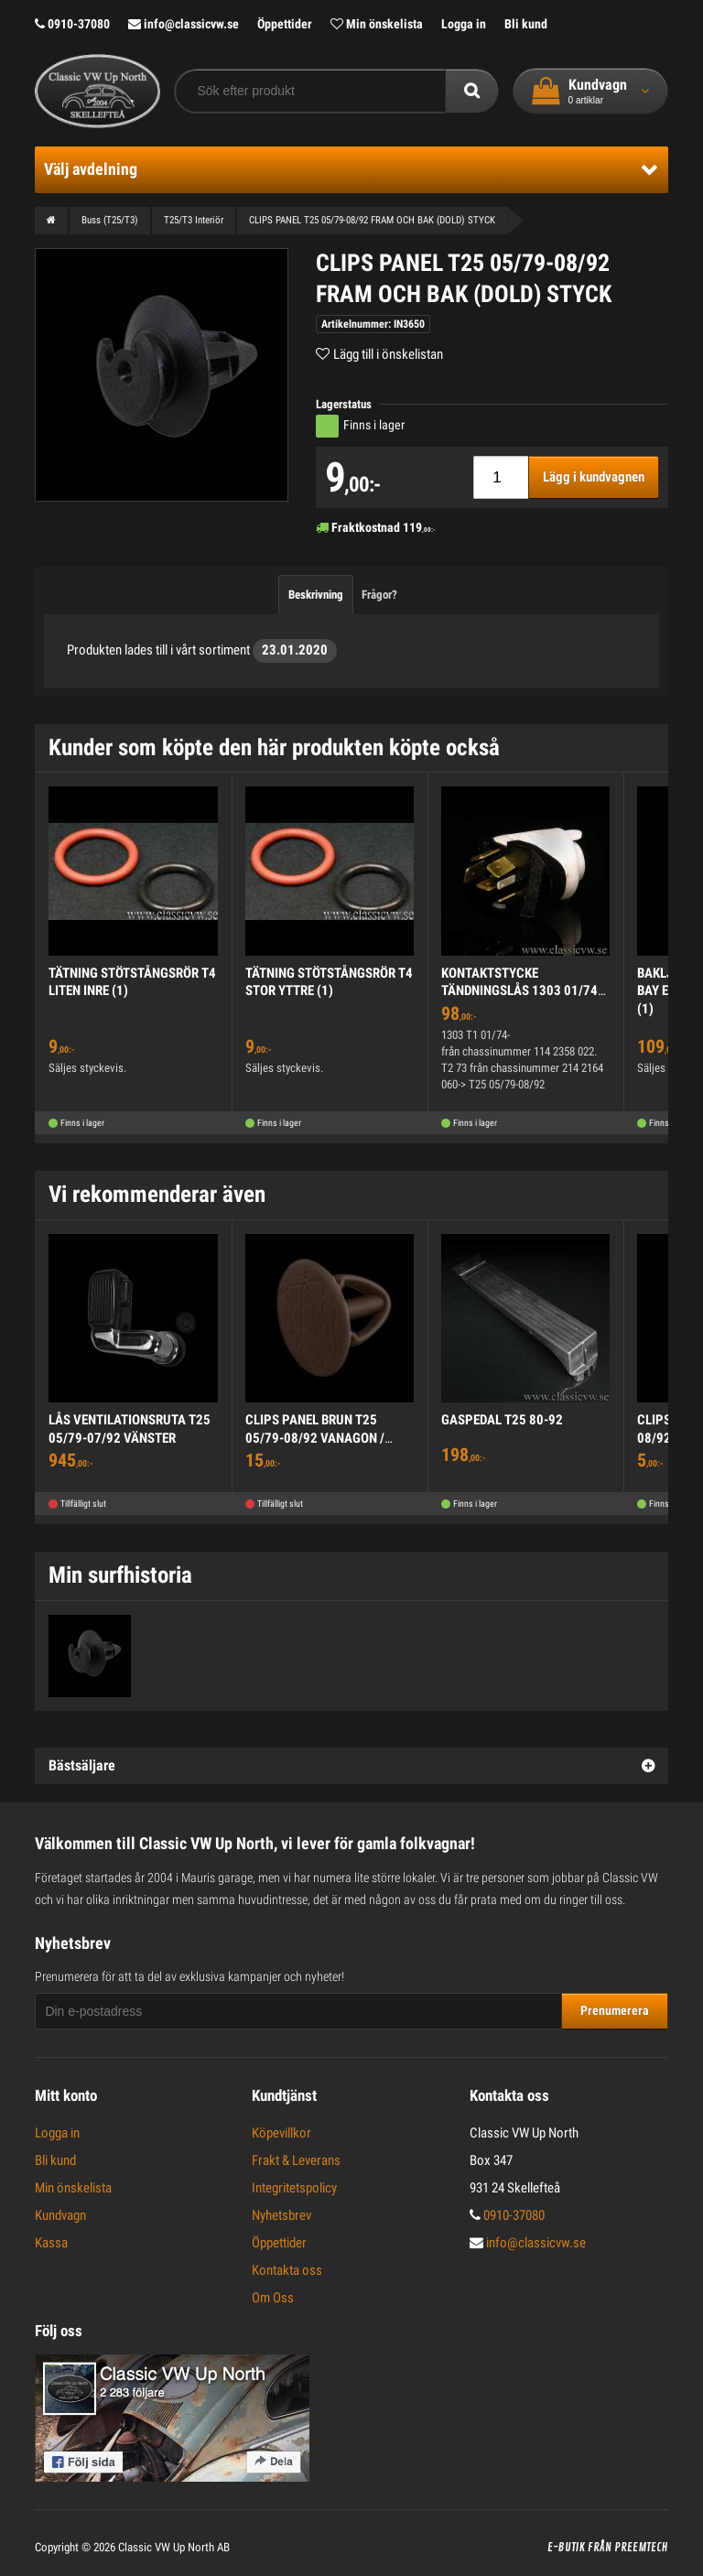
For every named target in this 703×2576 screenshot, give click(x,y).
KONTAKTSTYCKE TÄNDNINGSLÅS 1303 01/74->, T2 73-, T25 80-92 (521, 991)
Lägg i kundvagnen (593, 477)
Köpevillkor (281, 2133)
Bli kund (525, 23)
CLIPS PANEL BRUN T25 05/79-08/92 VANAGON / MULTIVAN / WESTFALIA (314, 1438)
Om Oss (273, 2297)
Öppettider (284, 23)
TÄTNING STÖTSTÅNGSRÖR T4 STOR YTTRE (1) (329, 982)
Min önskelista (376, 23)
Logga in (463, 23)
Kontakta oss (287, 2270)
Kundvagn (60, 2215)
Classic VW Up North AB (174, 2547)
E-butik (566, 2547)
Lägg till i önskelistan (388, 354)
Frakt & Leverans (296, 2160)
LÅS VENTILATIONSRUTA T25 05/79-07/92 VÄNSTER (130, 1429)
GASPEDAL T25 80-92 (502, 1420)
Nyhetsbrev (281, 2215)
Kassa (51, 2243)
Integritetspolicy (294, 2188)
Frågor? (379, 594)
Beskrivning (315, 594)
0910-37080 (72, 23)
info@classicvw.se (183, 23)
